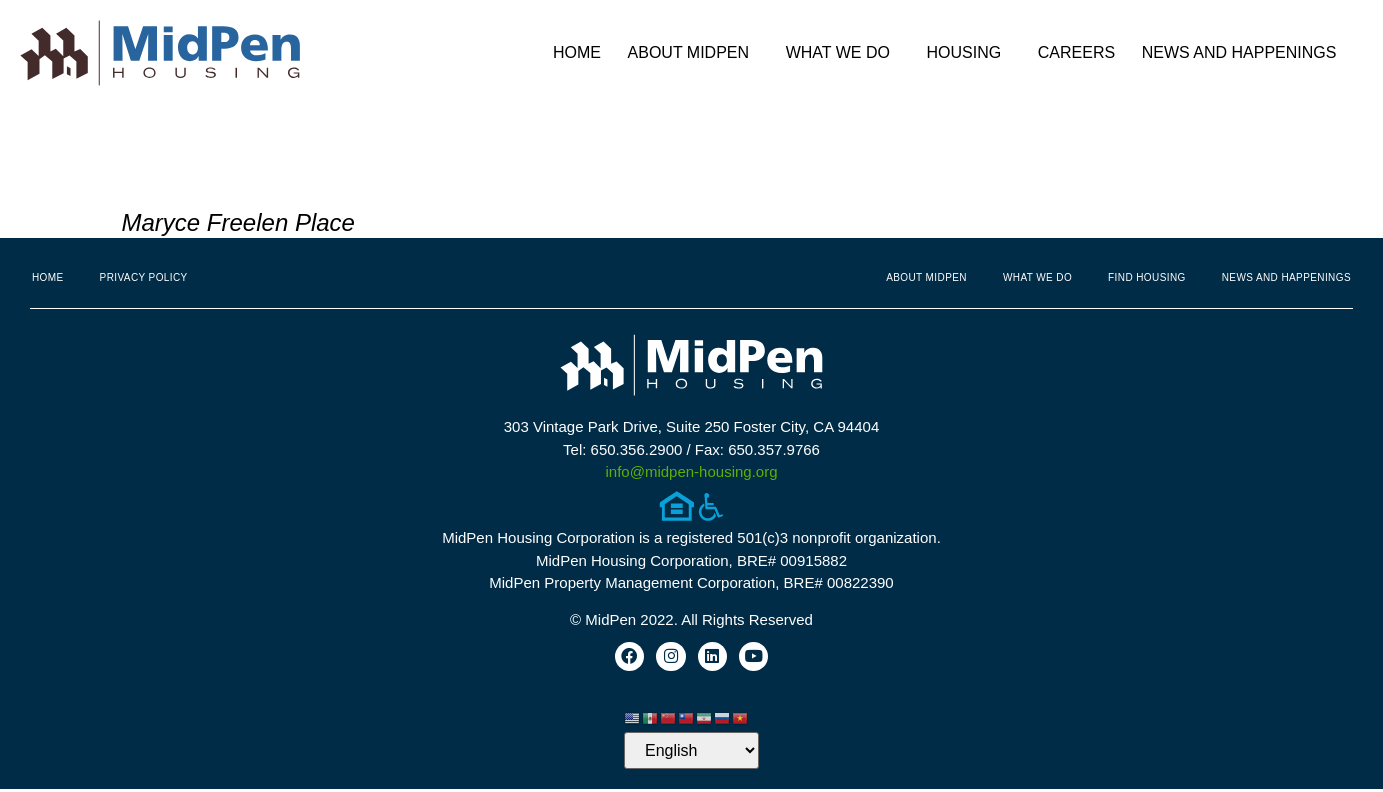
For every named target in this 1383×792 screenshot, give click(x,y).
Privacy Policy (144, 277)
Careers (1076, 52)
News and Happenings (1244, 53)
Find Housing (1147, 277)
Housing (969, 53)
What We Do (843, 53)
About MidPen (694, 53)
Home (577, 52)
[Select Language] (691, 753)
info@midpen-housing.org (692, 471)
